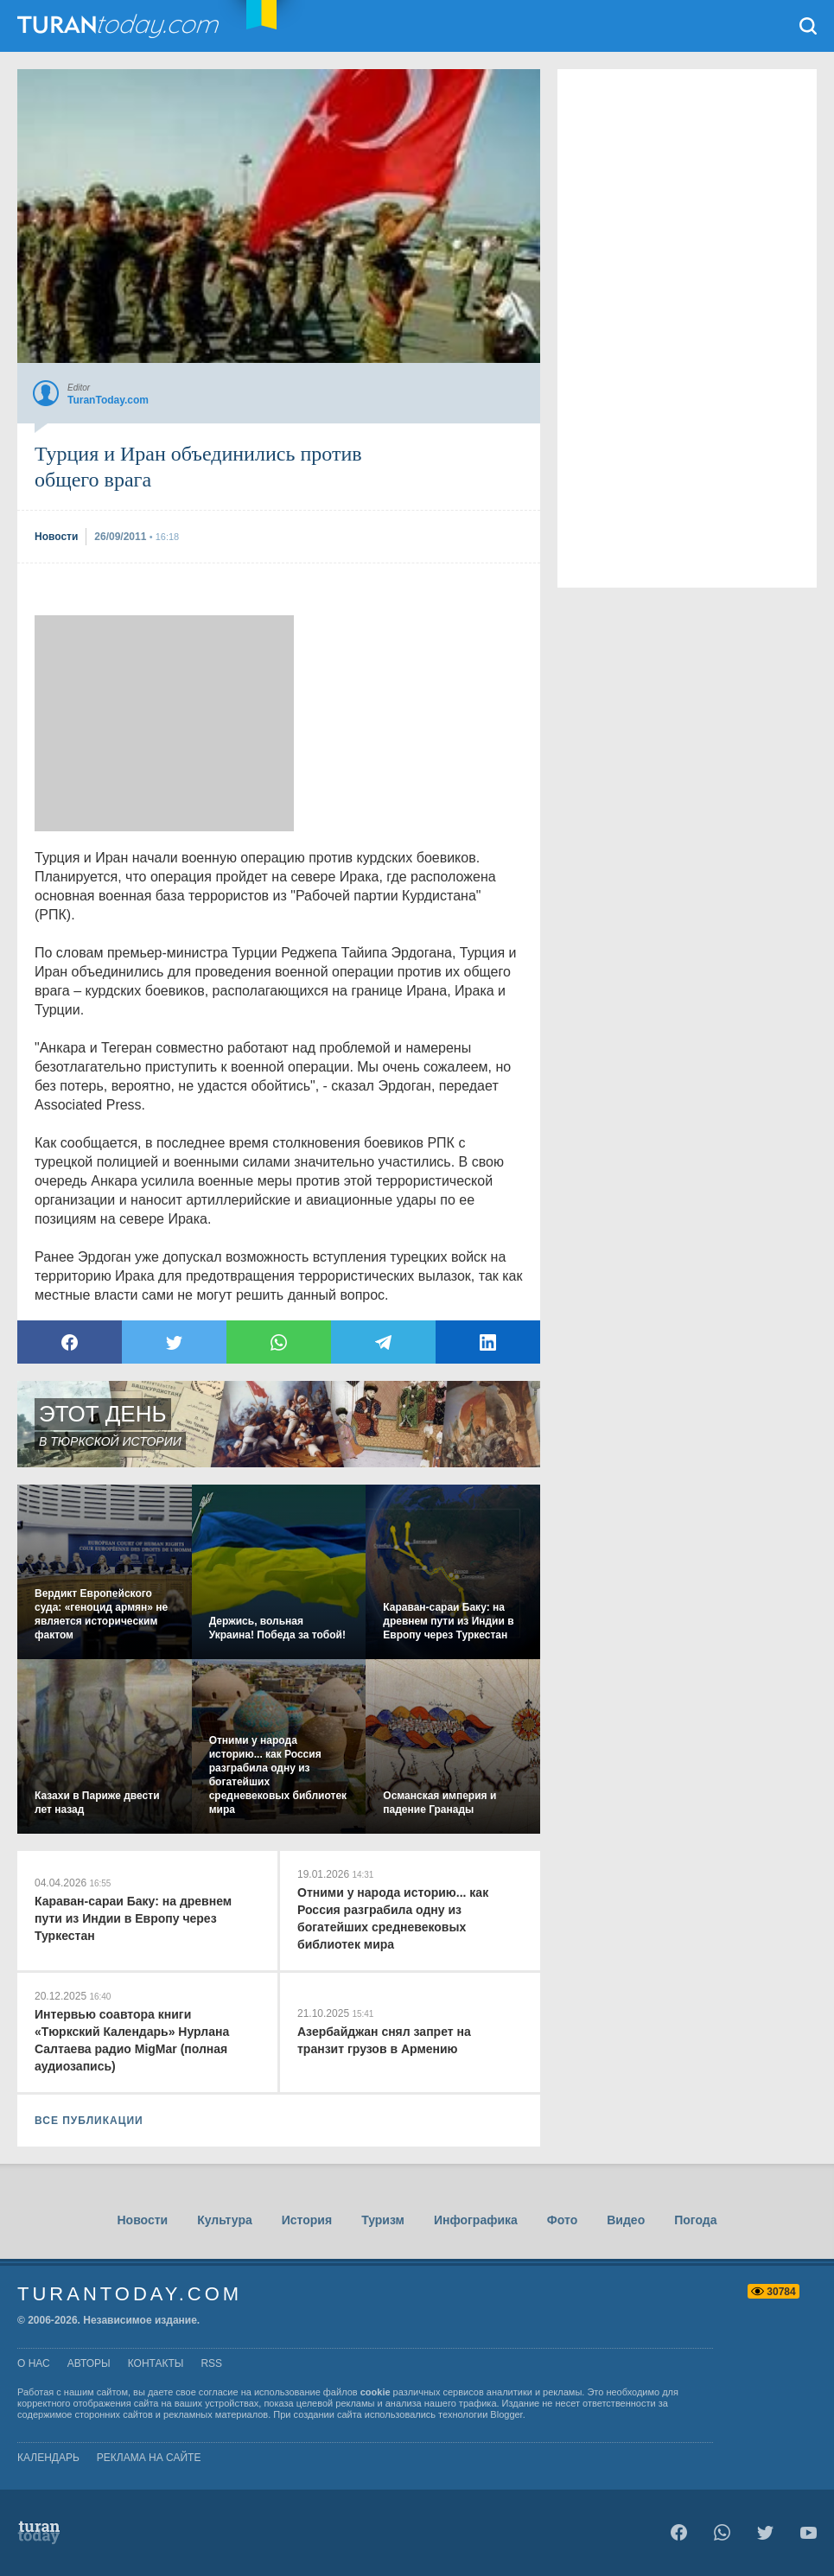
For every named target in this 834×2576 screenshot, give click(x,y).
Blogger (506, 2414)
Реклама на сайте (149, 2458)
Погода (695, 2220)
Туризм (382, 2220)
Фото (562, 2220)
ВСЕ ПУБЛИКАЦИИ (89, 2121)
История (307, 2220)
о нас (33, 2363)
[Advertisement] (164, 723)
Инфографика (476, 2220)
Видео (626, 2220)
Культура (224, 2220)
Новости (142, 2220)
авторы (89, 2363)
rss (211, 2363)
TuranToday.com (120, 26)
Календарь (48, 2458)
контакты (156, 2363)
